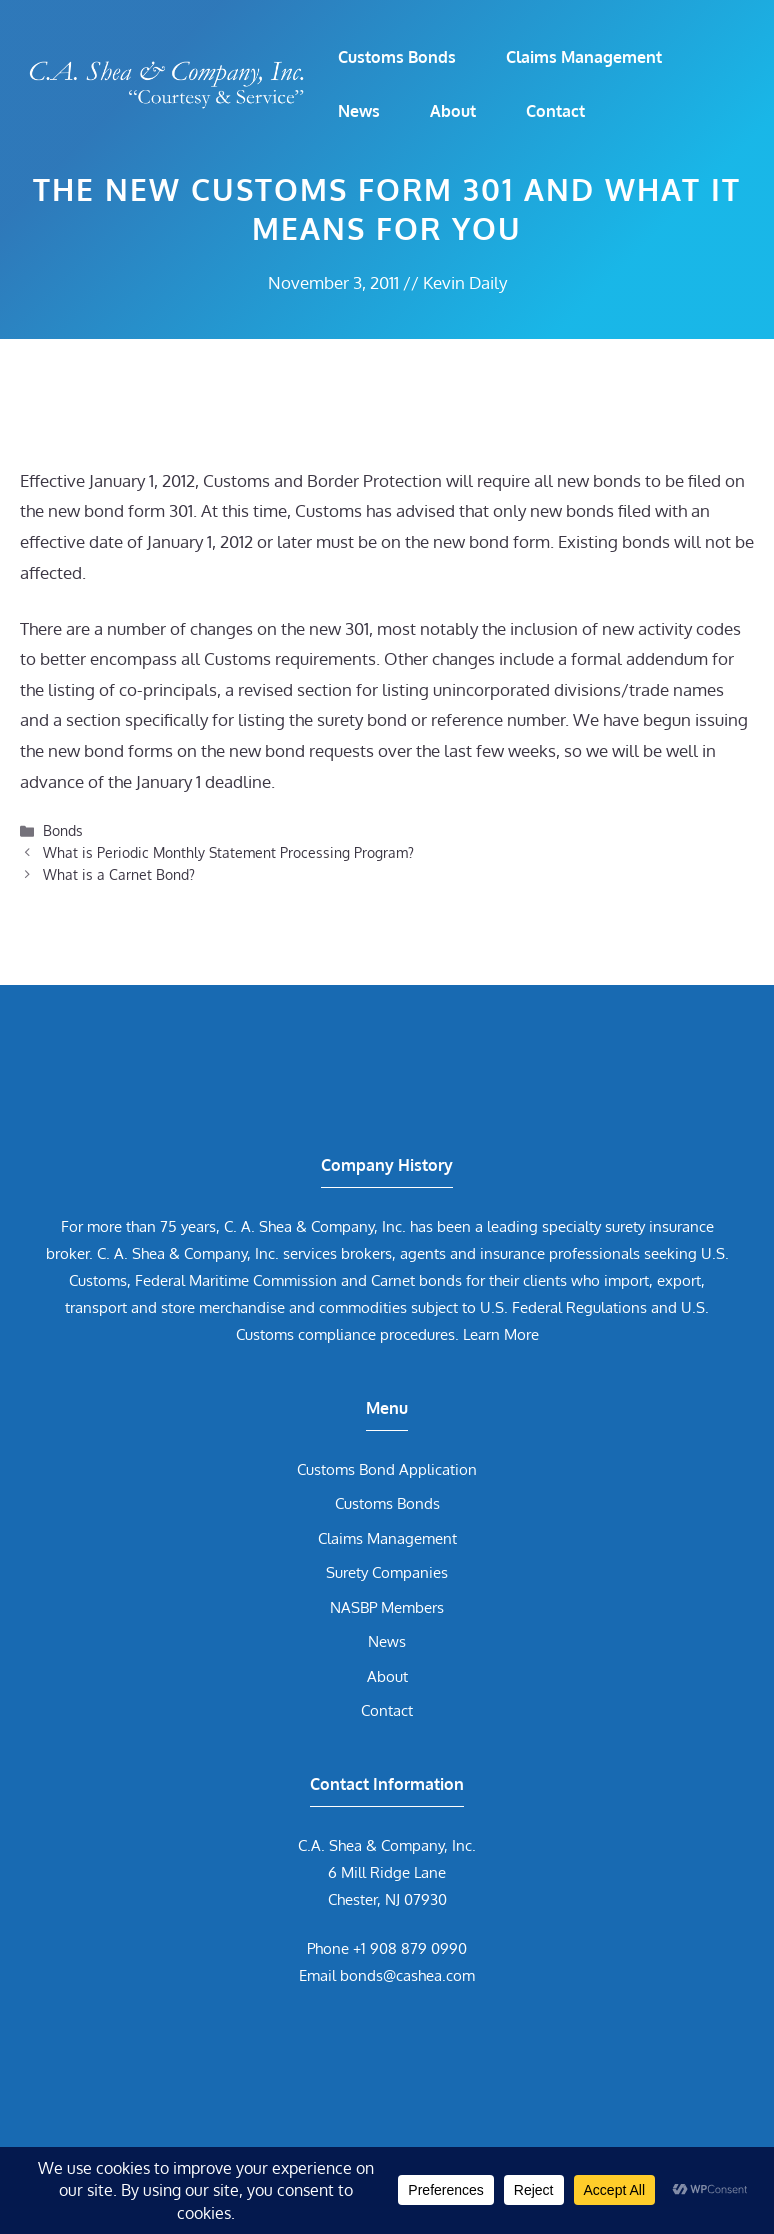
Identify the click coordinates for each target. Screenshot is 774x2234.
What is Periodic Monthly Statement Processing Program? (228, 852)
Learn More (501, 1334)
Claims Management (584, 57)
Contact (555, 111)
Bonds (63, 830)
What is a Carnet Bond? (119, 874)
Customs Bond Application (387, 1469)
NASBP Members (387, 1607)
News (359, 111)
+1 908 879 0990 (410, 1948)
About (453, 111)
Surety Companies (387, 1572)
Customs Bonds (397, 57)
